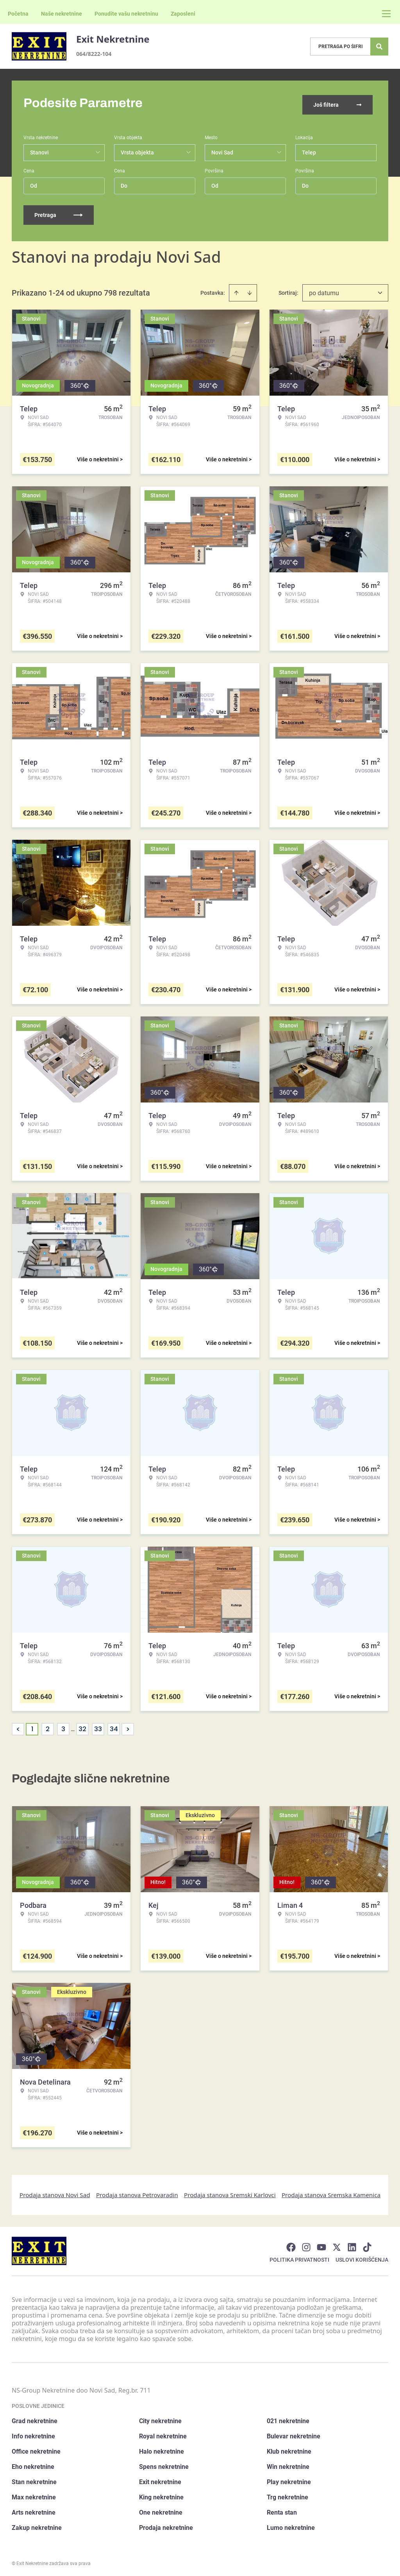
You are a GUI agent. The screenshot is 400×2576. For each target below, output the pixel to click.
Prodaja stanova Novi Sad (55, 2192)
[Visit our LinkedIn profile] (352, 2244)
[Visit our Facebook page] (291, 2244)
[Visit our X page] (336, 2244)
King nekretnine (161, 2494)
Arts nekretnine (33, 2509)
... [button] (73, 1726)
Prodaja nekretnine (166, 2525)
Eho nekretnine (33, 2464)
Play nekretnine (289, 2479)
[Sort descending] (249, 290)
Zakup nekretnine (37, 2525)
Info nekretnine (33, 2433)
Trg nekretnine (287, 2494)
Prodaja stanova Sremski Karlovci (230, 2192)
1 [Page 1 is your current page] (32, 1726)
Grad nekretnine (34, 2418)
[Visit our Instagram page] (306, 2244)
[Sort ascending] (236, 290)
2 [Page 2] (48, 1726)
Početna (18, 14)
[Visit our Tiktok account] (367, 2244)
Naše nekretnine (61, 14)
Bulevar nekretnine (293, 2433)
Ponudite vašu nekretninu (126, 14)
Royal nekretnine (163, 2433)
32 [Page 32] (82, 1726)
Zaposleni (183, 14)
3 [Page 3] (63, 1726)
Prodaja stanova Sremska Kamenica (331, 2192)
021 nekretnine (288, 2418)
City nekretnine (160, 2418)
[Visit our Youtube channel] (321, 2244)
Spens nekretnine (164, 2464)
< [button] (18, 1727)
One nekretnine (160, 2509)
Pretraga (58, 212)
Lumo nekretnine (291, 2525)
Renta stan (282, 2509)
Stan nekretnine (34, 2479)
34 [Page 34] (114, 1726)
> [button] (128, 1727)
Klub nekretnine (289, 2448)
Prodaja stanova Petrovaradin (137, 2192)
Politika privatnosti (299, 2257)
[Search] (379, 47)
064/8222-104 (93, 53)
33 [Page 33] (98, 1726)
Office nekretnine (36, 2448)
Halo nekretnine (161, 2448)
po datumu (324, 290)
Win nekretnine (288, 2464)
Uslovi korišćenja (362, 2257)
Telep (309, 150)
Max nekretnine (34, 2494)
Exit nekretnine (160, 2479)
